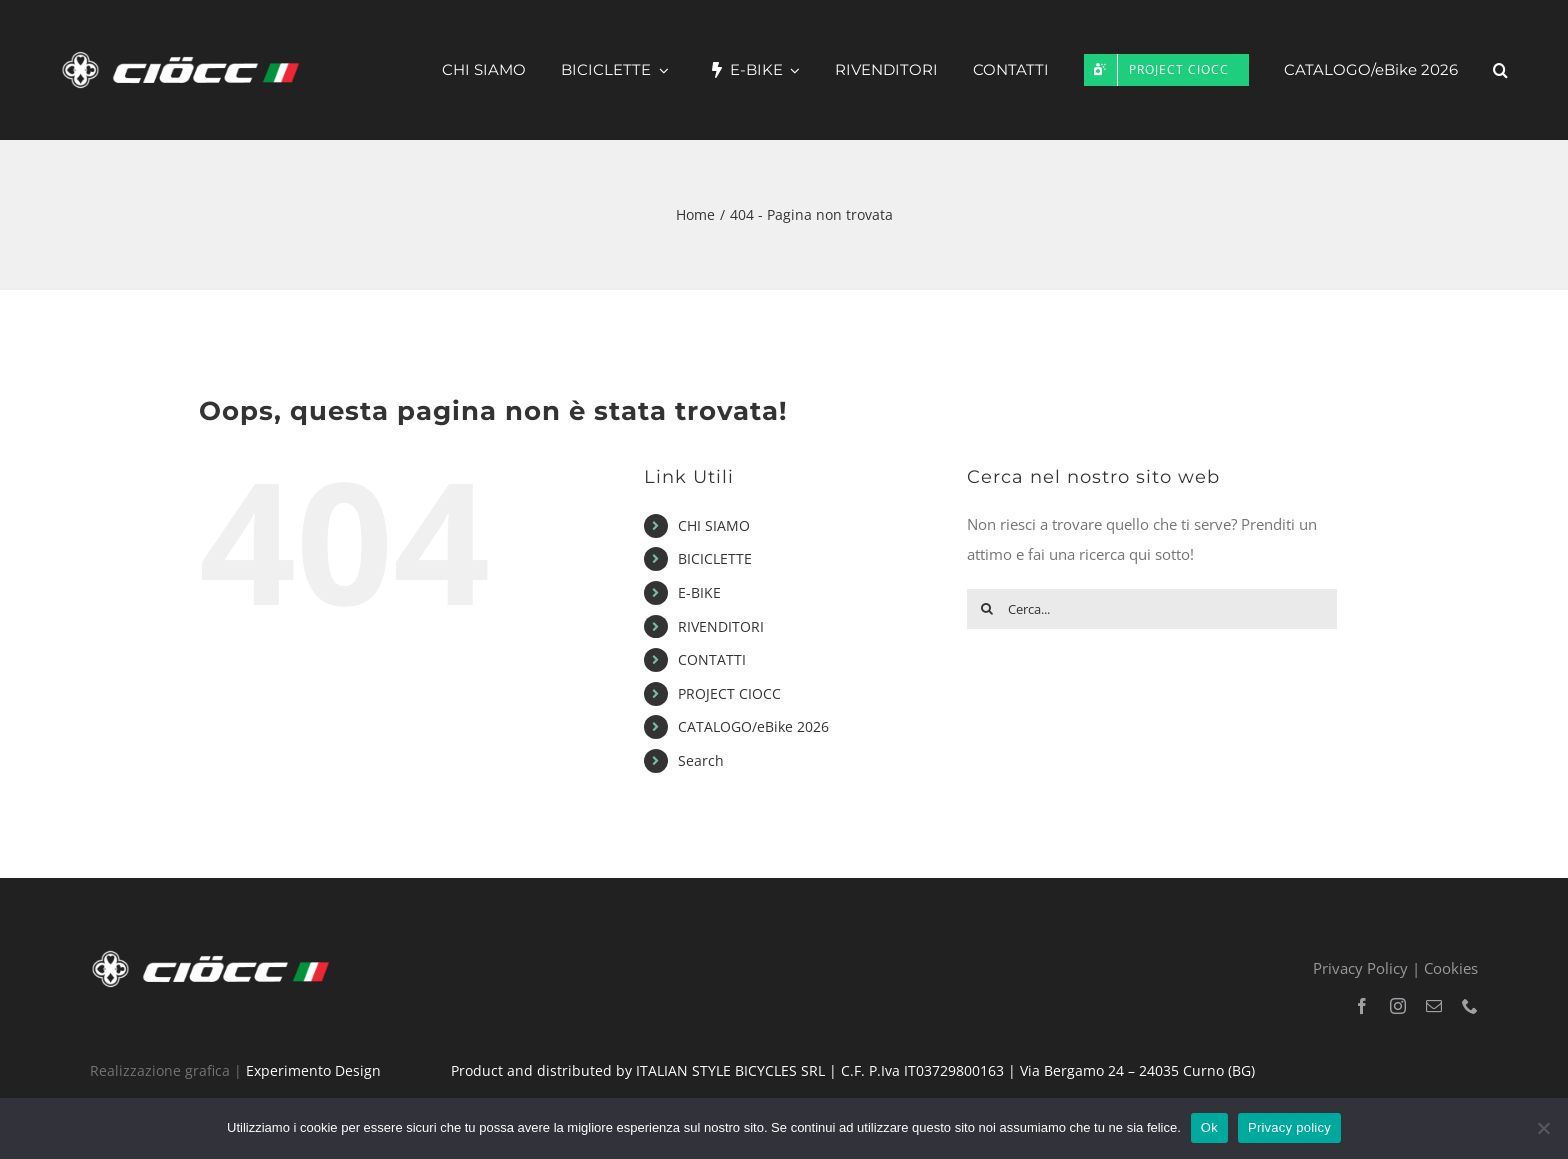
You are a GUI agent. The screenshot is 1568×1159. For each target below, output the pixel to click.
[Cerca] (987, 609)
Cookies (1451, 968)
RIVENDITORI (721, 626)
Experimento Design (313, 1070)
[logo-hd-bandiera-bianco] (215, 954)
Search (701, 760)
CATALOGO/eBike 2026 (753, 726)
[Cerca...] (1152, 609)
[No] (1543, 1128)
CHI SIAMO (714, 525)
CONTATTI (712, 659)
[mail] (1434, 1006)
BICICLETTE (715, 558)
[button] (1500, 70)
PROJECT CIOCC (729, 693)
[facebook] (1362, 1006)
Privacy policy (1289, 1127)
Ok (1209, 1127)
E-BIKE (699, 592)
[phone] (1470, 1006)
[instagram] (1398, 1006)
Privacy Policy (1360, 968)
